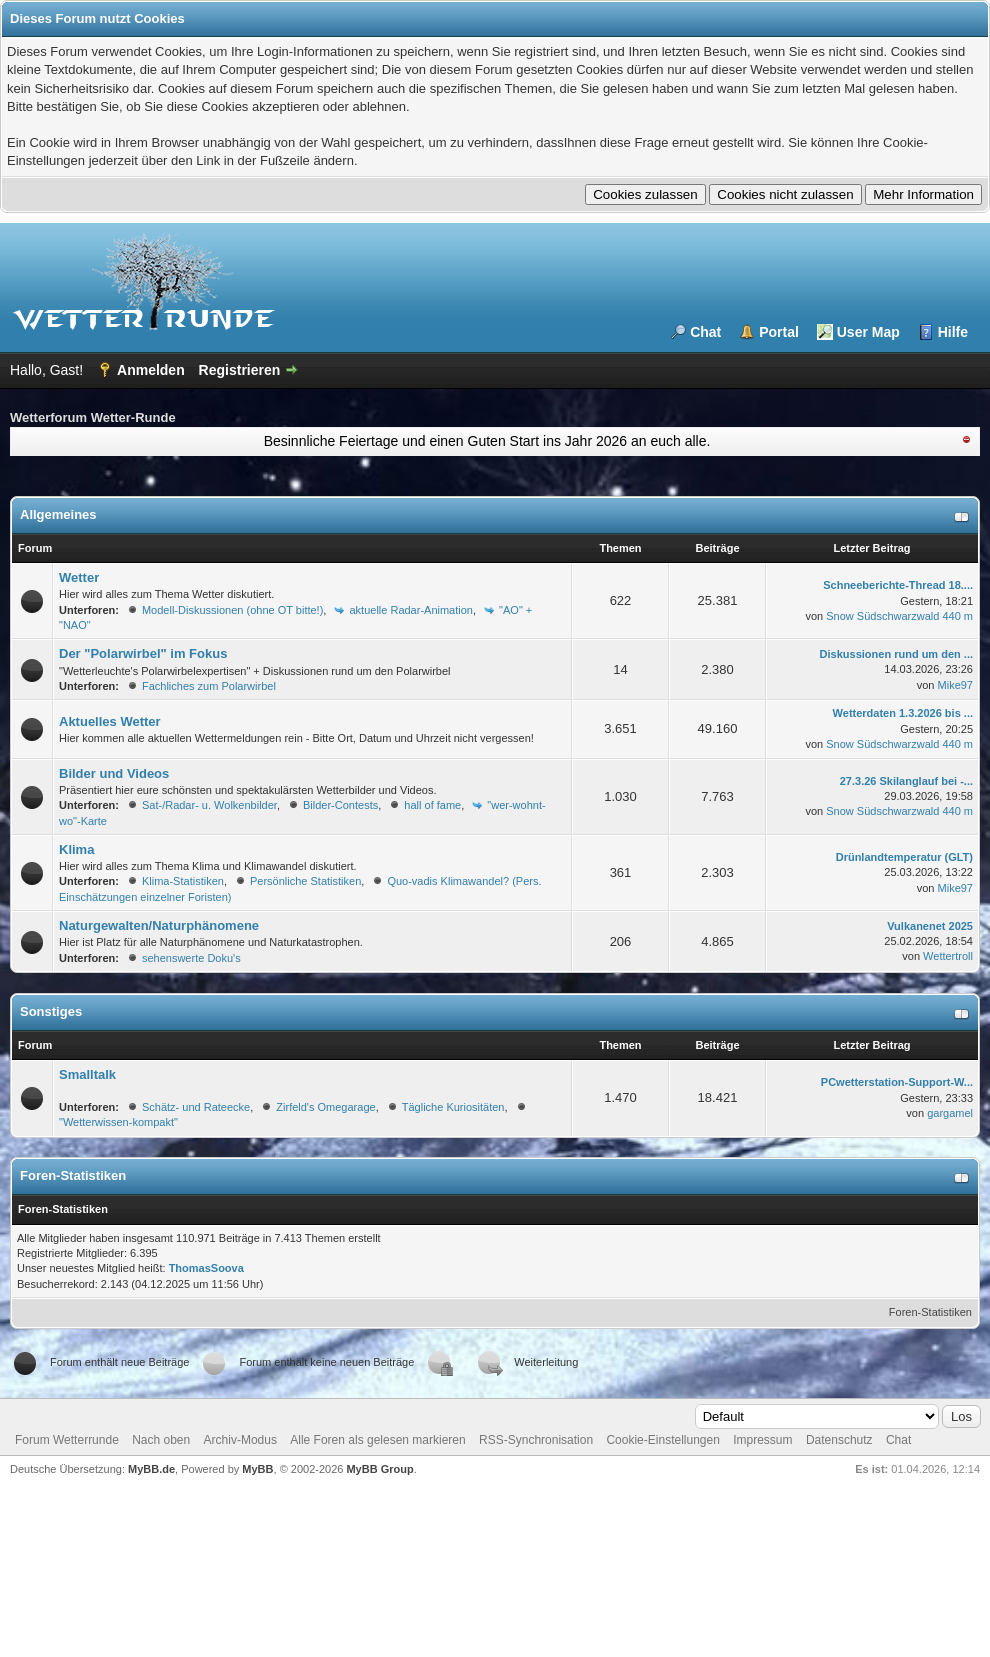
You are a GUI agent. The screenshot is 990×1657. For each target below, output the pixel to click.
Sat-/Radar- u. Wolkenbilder (209, 805)
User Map (868, 332)
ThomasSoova (206, 1268)
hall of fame (432, 805)
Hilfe (953, 332)
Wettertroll (948, 956)
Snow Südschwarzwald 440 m (899, 616)
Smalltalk (87, 1074)
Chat (705, 332)
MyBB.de (151, 1469)
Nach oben (161, 1440)
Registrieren (240, 370)
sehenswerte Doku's (191, 958)
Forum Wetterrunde (67, 1440)
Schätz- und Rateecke (196, 1107)
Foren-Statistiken (930, 1312)
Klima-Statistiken (183, 881)
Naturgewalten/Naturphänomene (159, 925)
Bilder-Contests (340, 805)
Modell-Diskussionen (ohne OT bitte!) (232, 610)
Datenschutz (839, 1440)
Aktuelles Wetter (110, 721)
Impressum (762, 1440)
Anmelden (151, 370)
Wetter (79, 577)
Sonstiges (51, 1011)
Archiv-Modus (240, 1440)
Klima (76, 849)
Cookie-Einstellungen (662, 1440)
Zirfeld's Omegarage (325, 1107)
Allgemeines (58, 514)
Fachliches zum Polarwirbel (209, 686)
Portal (779, 332)
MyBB (257, 1469)
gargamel (950, 1113)
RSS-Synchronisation (536, 1440)
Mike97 (955, 685)
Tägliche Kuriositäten (453, 1107)
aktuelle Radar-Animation (411, 610)
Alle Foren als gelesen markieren (377, 1440)
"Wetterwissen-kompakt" (118, 1122)
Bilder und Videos (114, 773)
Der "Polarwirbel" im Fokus (143, 653)
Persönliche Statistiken (305, 881)
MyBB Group (379, 1469)
